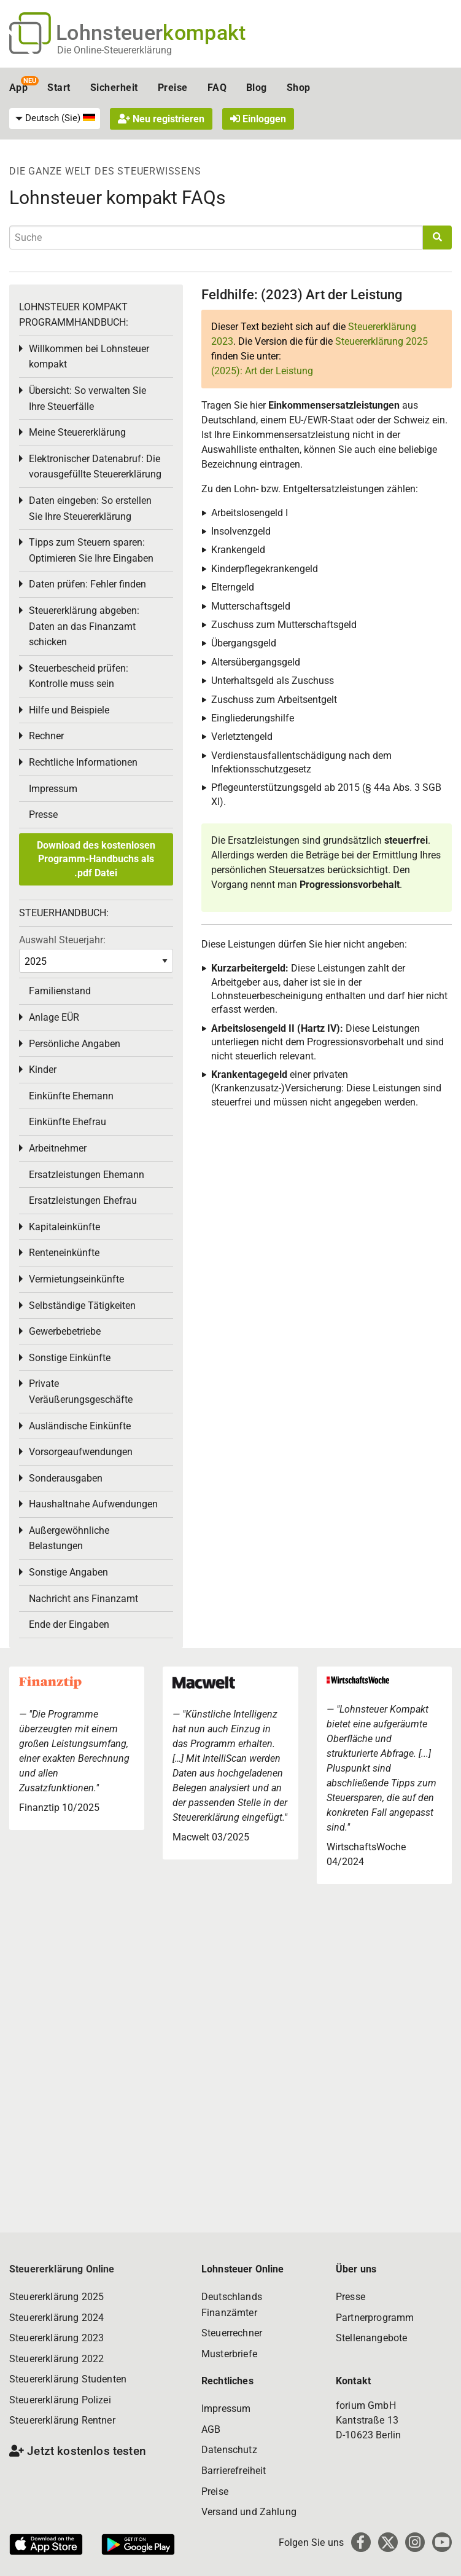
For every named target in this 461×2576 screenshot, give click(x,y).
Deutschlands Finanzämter (231, 2305)
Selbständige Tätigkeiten (82, 1305)
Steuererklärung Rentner (62, 2420)
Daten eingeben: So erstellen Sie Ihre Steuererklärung (90, 508)
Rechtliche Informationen (83, 762)
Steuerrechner (231, 2333)
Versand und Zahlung (248, 2512)
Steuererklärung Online (62, 2269)
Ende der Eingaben (69, 1624)
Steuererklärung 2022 (56, 2359)
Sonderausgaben (66, 1478)
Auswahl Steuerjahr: (62, 940)
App (18, 87)
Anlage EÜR (54, 1017)
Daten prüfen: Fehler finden (87, 584)
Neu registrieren (161, 119)
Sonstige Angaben (68, 1572)
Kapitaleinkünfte (64, 1227)
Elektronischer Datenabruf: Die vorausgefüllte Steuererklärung (95, 467)
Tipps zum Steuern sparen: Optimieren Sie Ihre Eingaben (91, 550)
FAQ (217, 87)
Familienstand (60, 991)
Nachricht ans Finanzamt (83, 1598)
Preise (173, 87)
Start (58, 87)
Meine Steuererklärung (77, 432)
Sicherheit (114, 87)
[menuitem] (54, 118)
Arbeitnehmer (58, 1148)
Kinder (42, 1069)
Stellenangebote (371, 2338)
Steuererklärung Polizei (60, 2400)
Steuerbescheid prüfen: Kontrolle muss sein (78, 676)
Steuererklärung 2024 (56, 2317)
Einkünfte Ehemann (71, 1096)
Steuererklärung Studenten (67, 2379)
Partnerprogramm (375, 2317)
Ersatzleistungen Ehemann (86, 1174)
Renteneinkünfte (64, 1253)
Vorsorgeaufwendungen (81, 1452)
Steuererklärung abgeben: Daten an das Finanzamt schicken (84, 626)
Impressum (53, 789)
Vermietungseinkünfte (76, 1279)
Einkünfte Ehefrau (67, 1122)
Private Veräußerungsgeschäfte (81, 1391)
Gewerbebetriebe (65, 1331)
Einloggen (258, 119)
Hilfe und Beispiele (69, 710)
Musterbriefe (229, 2354)
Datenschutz (229, 2450)
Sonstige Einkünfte (69, 1358)
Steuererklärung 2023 (56, 2338)
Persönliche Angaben (74, 1044)
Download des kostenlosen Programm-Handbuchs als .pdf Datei (96, 859)
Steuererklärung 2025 (381, 341)
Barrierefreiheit (233, 2470)
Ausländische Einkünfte (80, 1426)
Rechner (46, 736)
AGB (210, 2429)
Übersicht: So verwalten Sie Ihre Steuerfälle (87, 398)
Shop (299, 87)
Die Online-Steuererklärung (114, 50)
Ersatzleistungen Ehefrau (83, 1200)
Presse (43, 814)
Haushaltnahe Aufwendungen (93, 1504)
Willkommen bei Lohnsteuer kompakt (89, 357)
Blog (256, 87)
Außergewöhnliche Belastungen (69, 1538)
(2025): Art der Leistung (262, 371)
